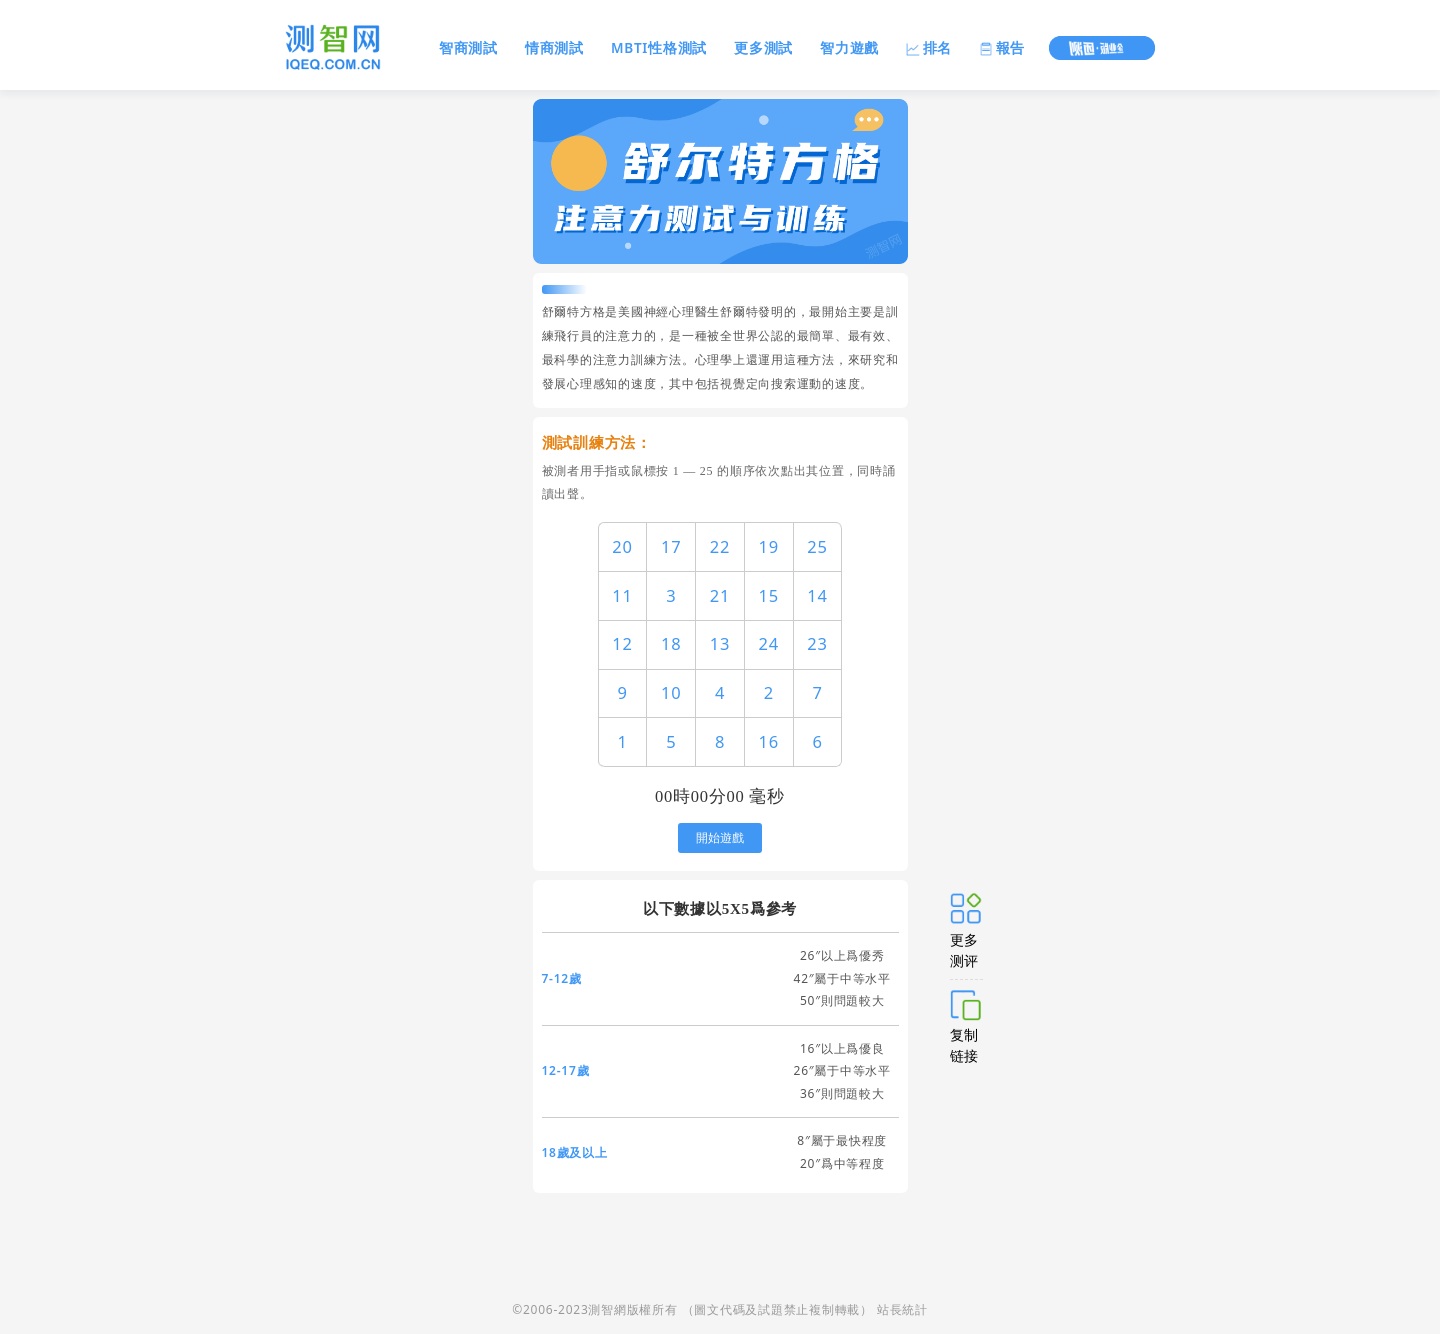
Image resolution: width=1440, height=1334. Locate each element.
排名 (929, 48)
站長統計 (902, 1309)
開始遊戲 (720, 838)
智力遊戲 (849, 48)
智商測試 (468, 48)
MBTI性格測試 (659, 48)
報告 (1002, 48)
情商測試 (554, 48)
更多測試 (763, 48)
